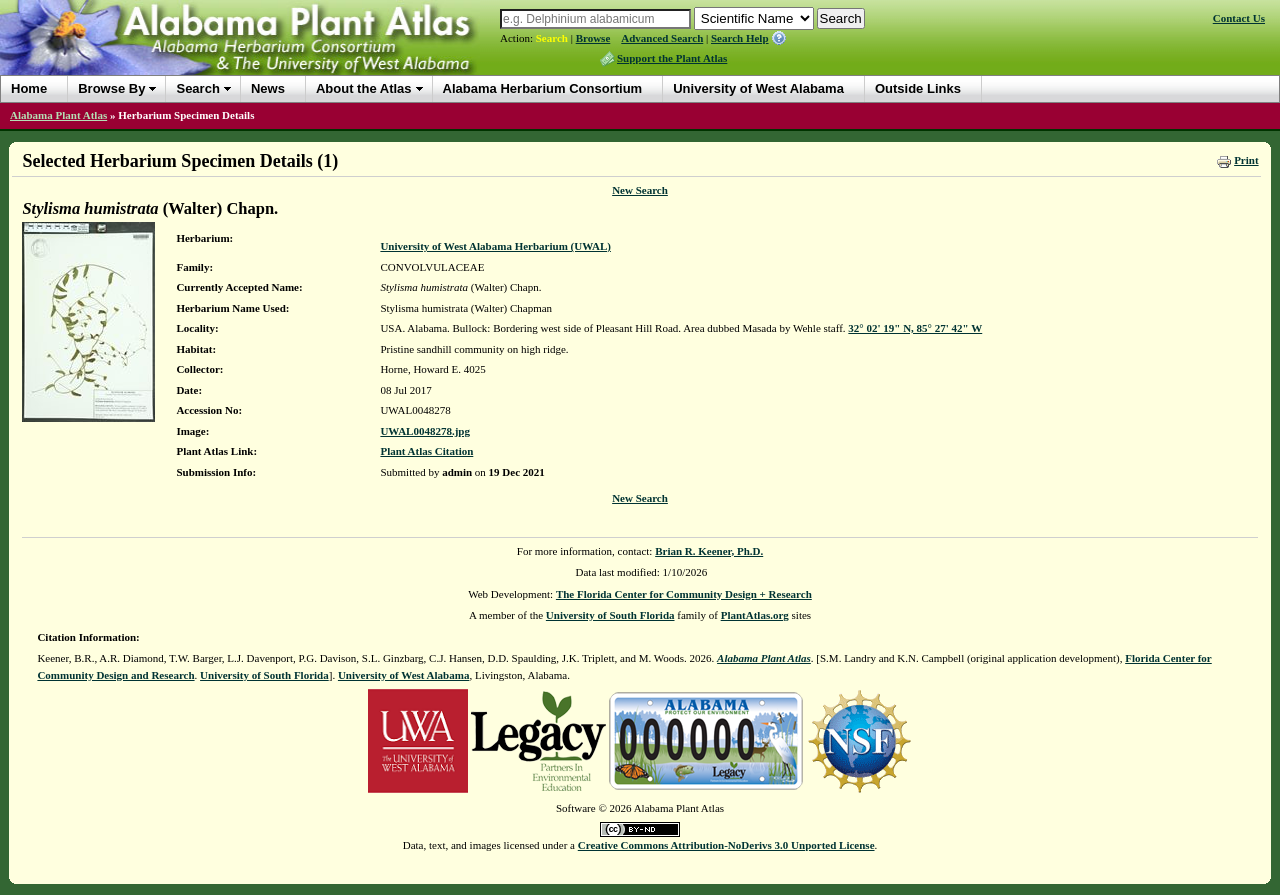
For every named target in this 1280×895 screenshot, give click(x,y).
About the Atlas (364, 88)
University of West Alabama (758, 88)
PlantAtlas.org (755, 615)
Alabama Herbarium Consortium (543, 88)
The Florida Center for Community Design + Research (684, 594)
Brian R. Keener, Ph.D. (709, 551)
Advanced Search (662, 38)
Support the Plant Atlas (672, 58)
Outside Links (918, 88)
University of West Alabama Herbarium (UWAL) (495, 246)
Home (29, 88)
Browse (593, 38)
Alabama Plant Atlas (58, 115)
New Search (640, 190)
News (268, 88)
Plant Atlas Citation (426, 451)
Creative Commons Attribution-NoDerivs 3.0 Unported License (726, 845)
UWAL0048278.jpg (425, 431)
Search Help (740, 38)
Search (552, 38)
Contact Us (1239, 18)
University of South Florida (610, 615)
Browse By (111, 88)
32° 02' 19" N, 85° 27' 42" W (915, 328)
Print (1246, 160)
